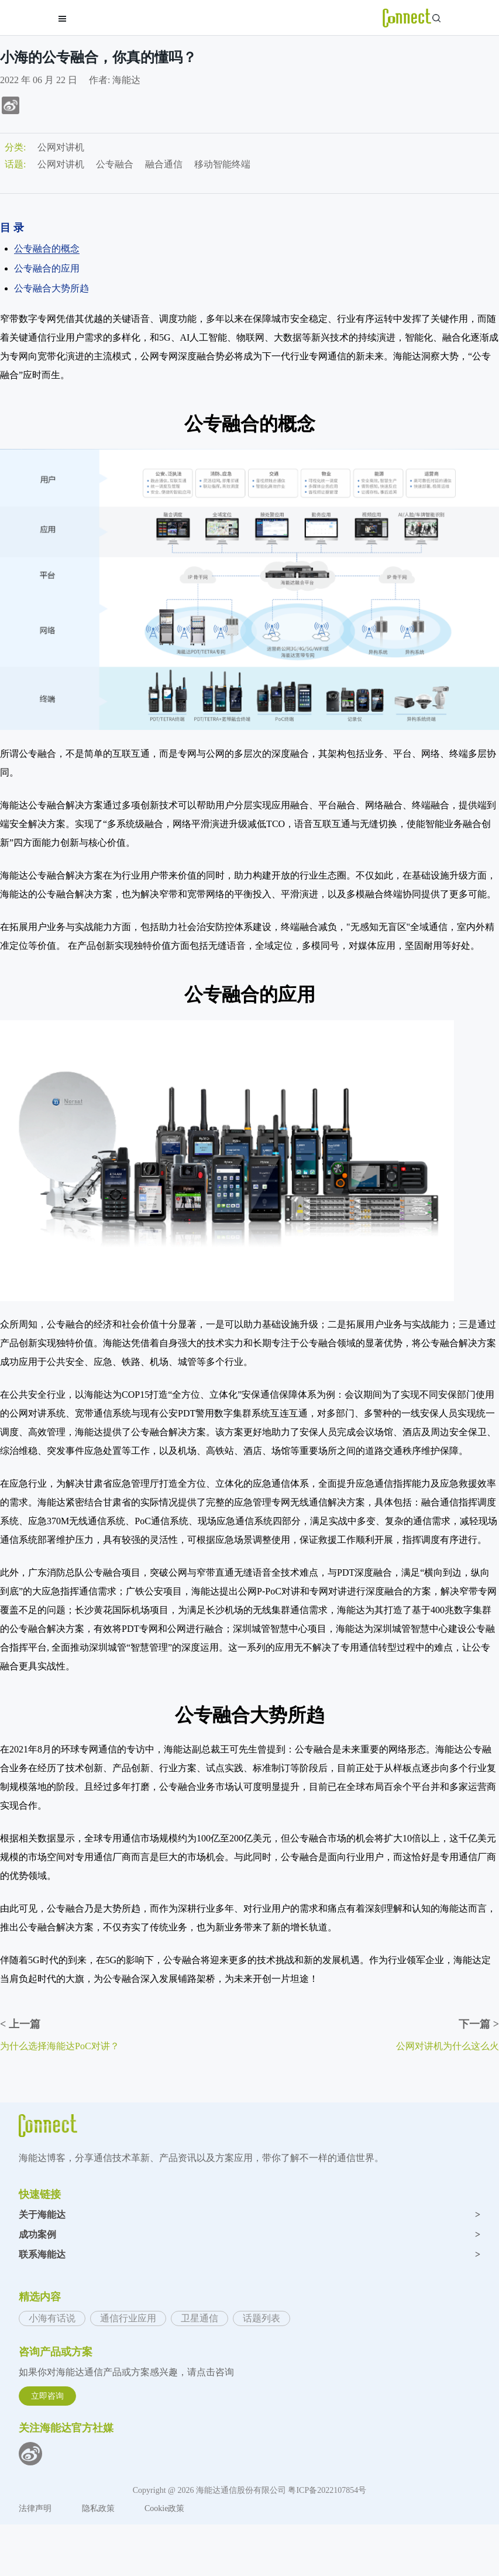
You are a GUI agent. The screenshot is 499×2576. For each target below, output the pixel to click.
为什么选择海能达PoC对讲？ (59, 2046)
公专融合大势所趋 (51, 288)
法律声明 (36, 2508)
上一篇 (20, 2024)
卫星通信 (199, 2318)
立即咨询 (47, 2396)
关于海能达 (249, 2215)
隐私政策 (99, 2508)
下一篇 (479, 2024)
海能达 (126, 80)
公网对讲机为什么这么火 (447, 2046)
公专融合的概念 (47, 248)
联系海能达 (249, 2255)
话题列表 (261, 2318)
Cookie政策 (164, 2508)
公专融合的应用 (47, 268)
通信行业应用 (128, 2318)
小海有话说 (52, 2318)
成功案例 (249, 2235)
